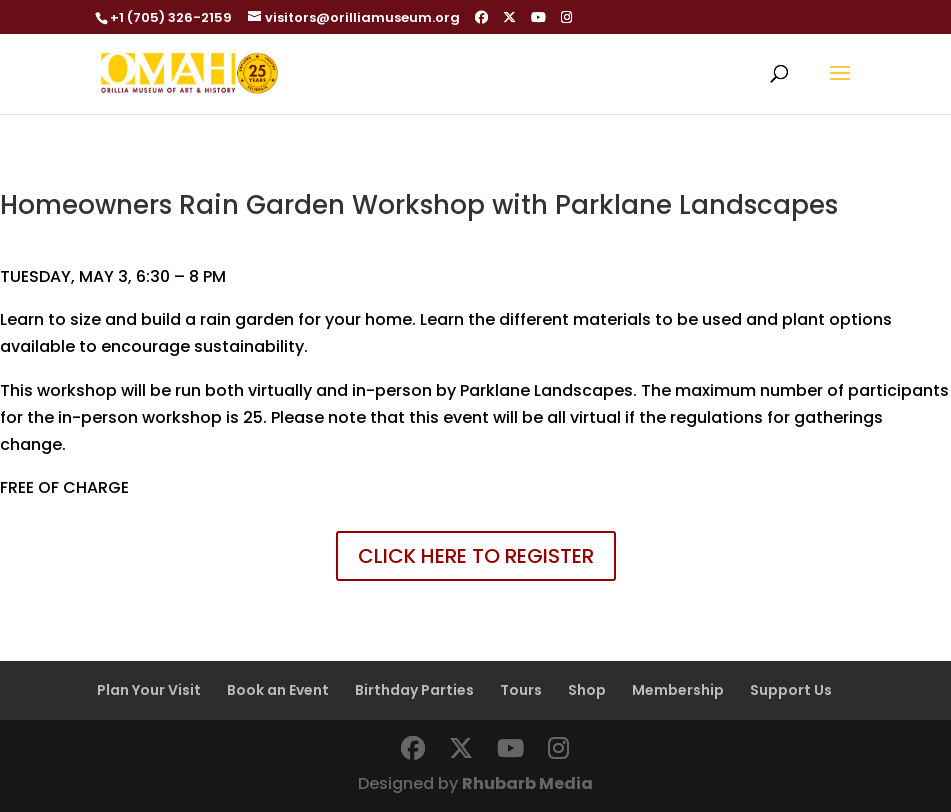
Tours (521, 690)
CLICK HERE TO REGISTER (476, 556)
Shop (587, 690)
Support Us (791, 690)
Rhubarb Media (527, 783)
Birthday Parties (414, 690)
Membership (678, 690)
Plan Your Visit (149, 690)
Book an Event (278, 690)
